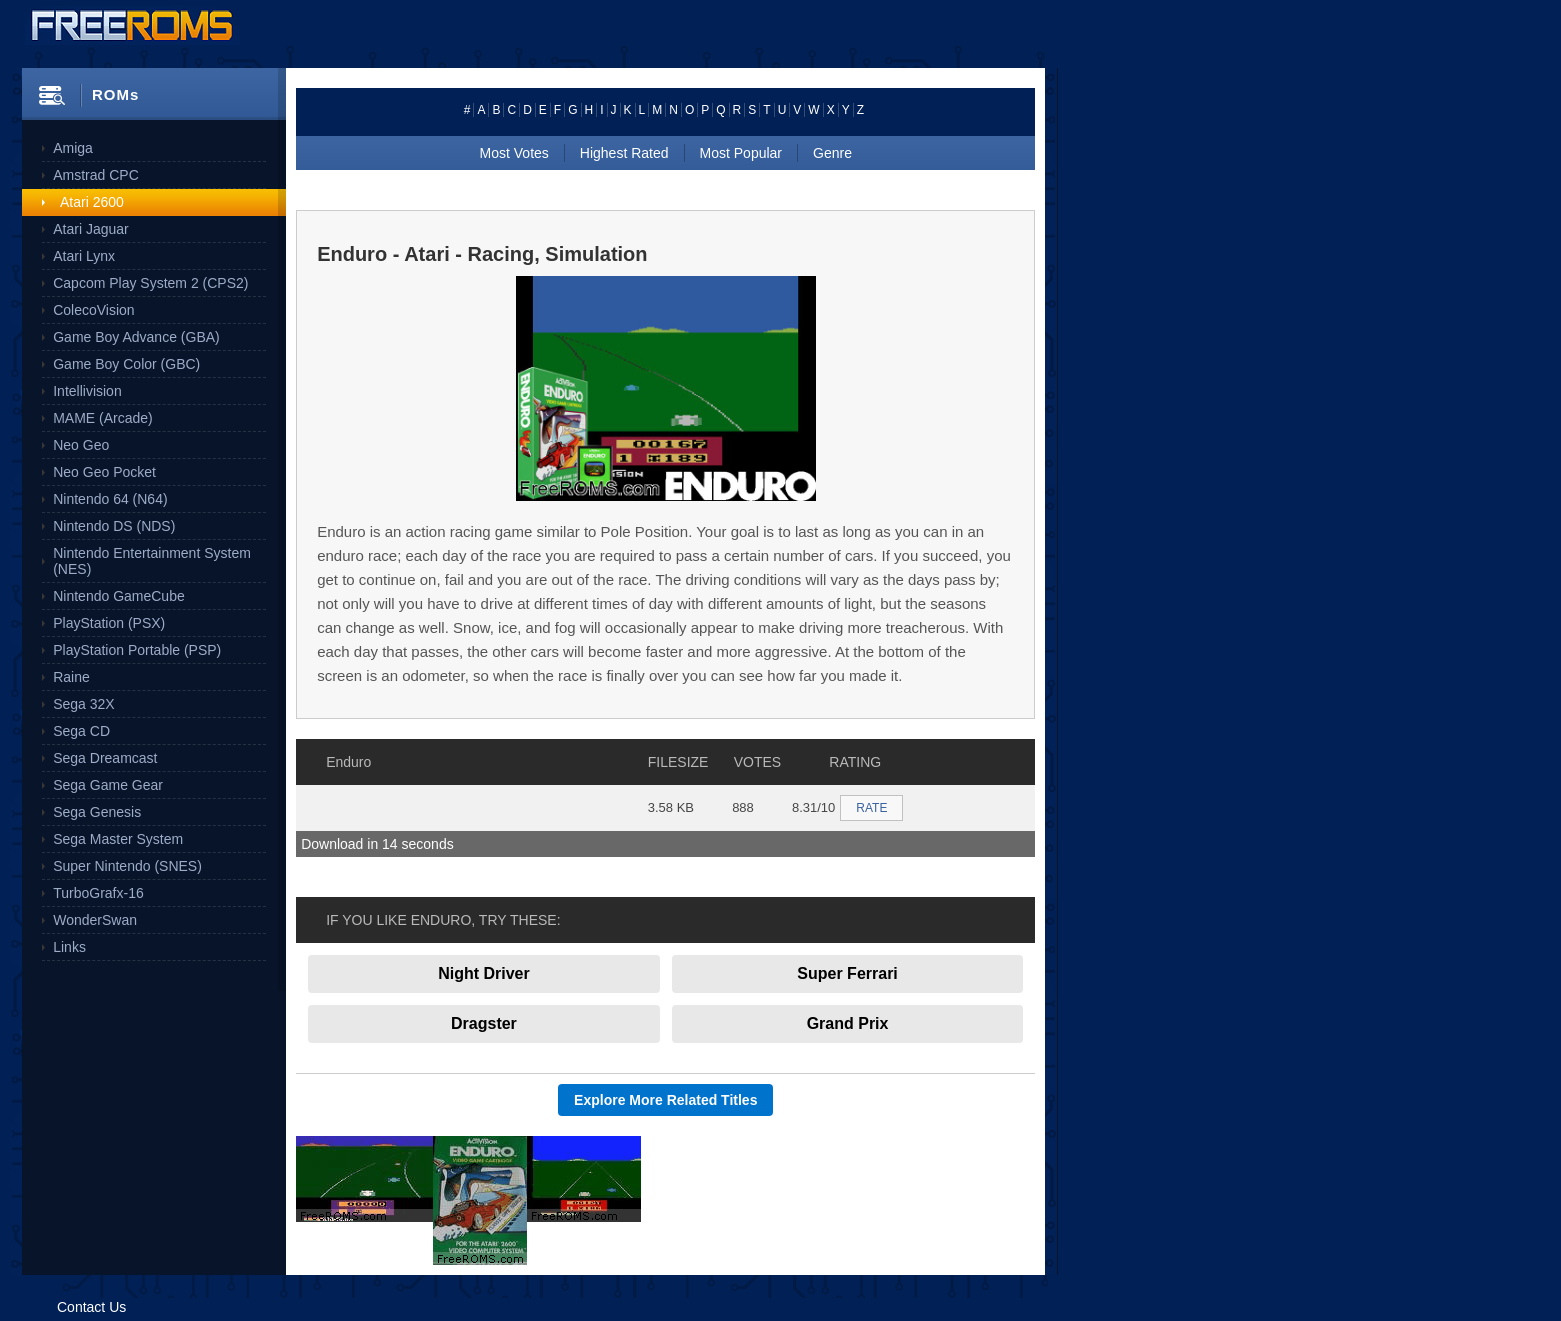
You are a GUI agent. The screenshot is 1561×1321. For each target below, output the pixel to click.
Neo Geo (81, 445)
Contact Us (91, 1307)
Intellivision (87, 391)
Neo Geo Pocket (104, 472)
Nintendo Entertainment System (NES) (152, 561)
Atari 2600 (92, 202)
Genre (832, 153)
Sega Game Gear (108, 785)
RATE (871, 808)
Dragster (484, 1023)
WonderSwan (95, 920)
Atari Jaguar (90, 229)
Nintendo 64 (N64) (110, 499)
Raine (71, 677)
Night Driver (484, 973)
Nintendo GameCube (119, 596)
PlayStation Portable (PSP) (137, 650)
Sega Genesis (97, 812)
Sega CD (81, 731)
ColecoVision (93, 310)
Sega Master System (118, 839)
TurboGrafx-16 (98, 893)
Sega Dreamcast (105, 758)
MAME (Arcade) (103, 418)
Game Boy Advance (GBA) (136, 337)
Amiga (73, 148)
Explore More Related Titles (665, 1100)
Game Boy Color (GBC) (126, 364)
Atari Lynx (84, 256)
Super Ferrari (847, 973)
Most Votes (514, 153)
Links (69, 947)
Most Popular (741, 153)
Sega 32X (84, 704)
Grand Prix (848, 1023)
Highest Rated (624, 153)
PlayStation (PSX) (109, 623)
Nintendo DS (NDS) (114, 526)
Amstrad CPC (96, 175)
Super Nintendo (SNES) (127, 866)
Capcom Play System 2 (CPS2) (150, 283)
